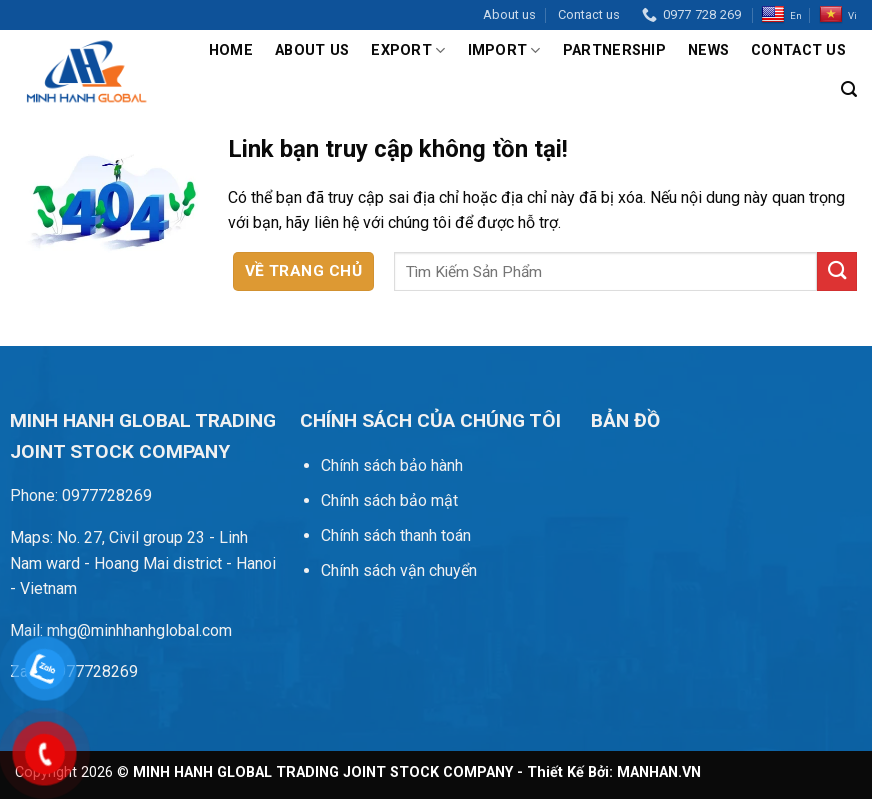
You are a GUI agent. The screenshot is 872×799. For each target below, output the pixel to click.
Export (408, 50)
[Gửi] (837, 271)
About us (509, 14)
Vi (838, 15)
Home (231, 50)
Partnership (614, 50)
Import (504, 50)
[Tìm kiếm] (849, 89)
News (708, 50)
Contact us (589, 14)
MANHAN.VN (659, 772)
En (781, 15)
